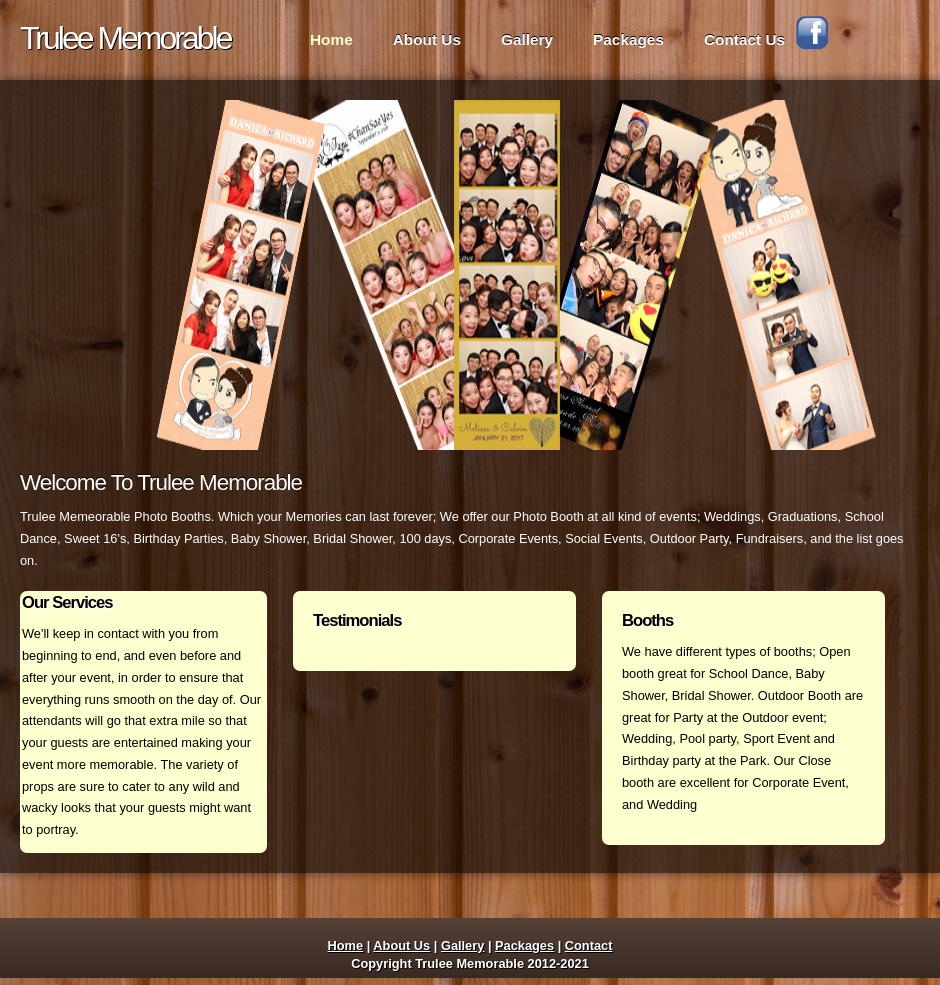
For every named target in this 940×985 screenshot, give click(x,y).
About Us (427, 39)
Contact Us (744, 39)
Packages (628, 39)
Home (331, 39)
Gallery (527, 39)
